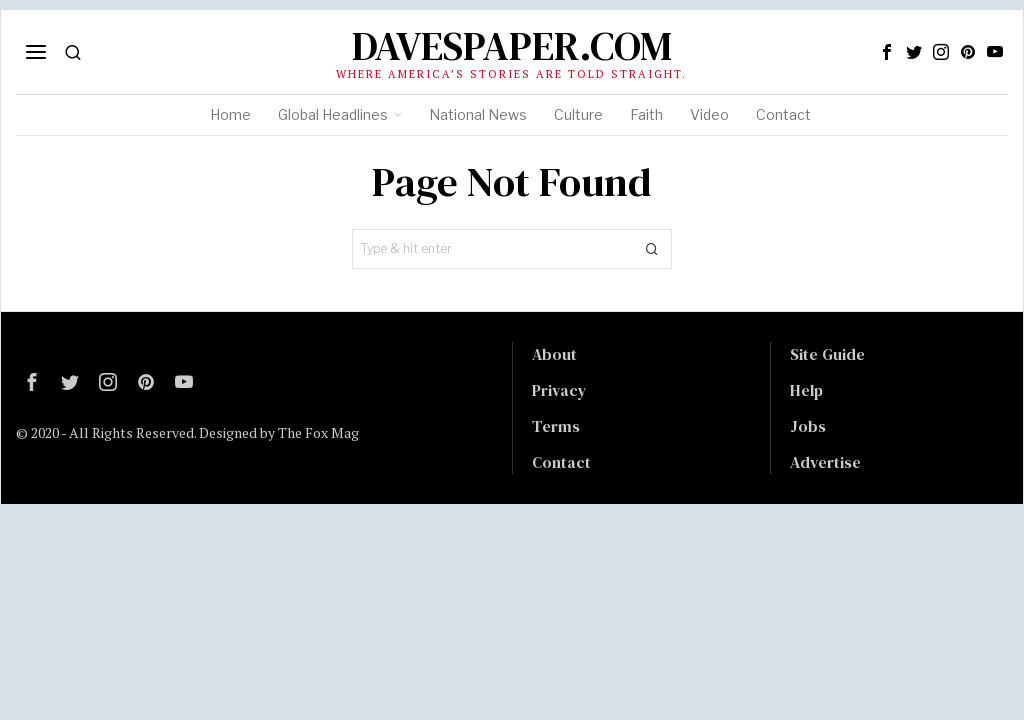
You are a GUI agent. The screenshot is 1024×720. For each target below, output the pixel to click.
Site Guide (827, 354)
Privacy (559, 390)
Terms (556, 426)
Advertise (825, 462)
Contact (561, 462)
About (554, 354)
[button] (652, 249)
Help (806, 390)
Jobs (808, 426)
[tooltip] (887, 52)
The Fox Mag (318, 432)
